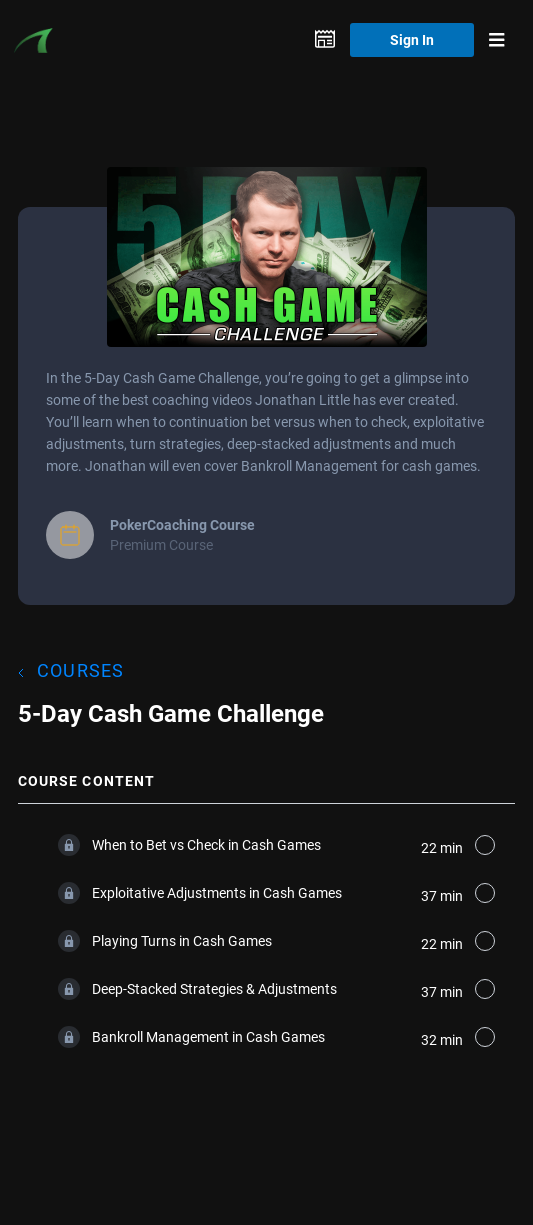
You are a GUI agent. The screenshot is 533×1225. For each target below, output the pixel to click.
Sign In (412, 39)
